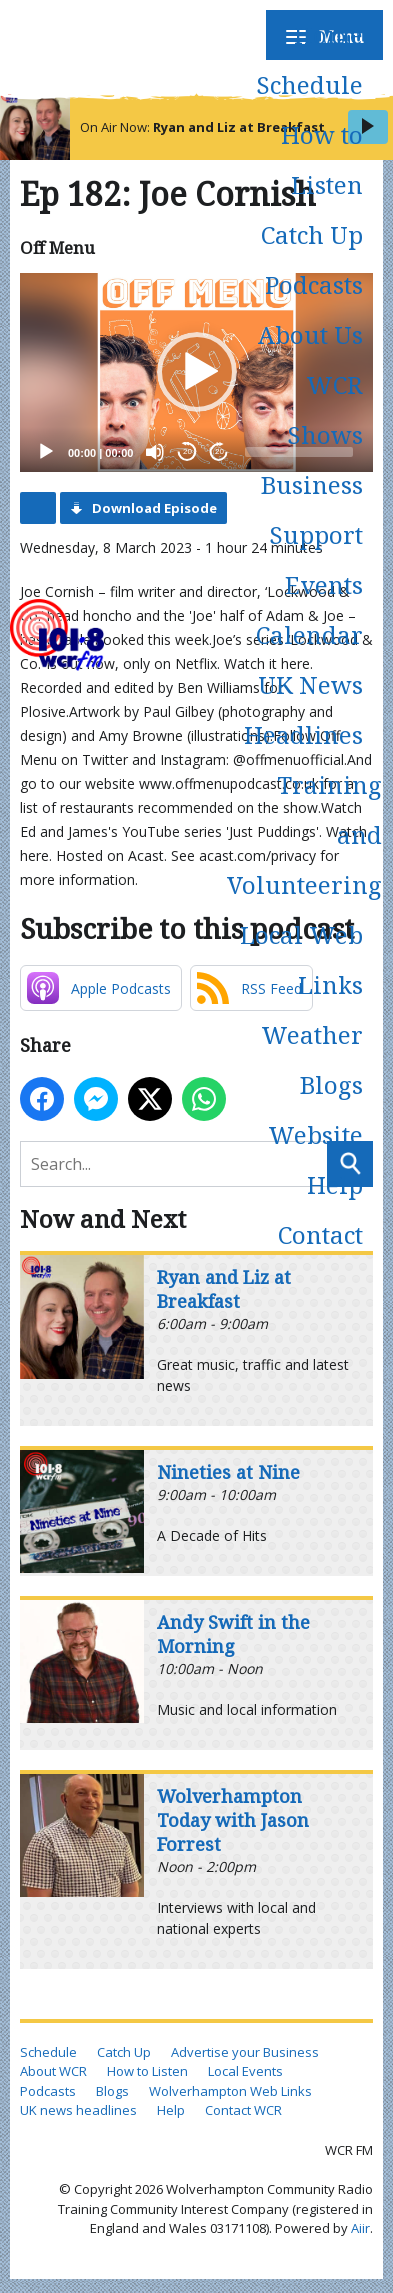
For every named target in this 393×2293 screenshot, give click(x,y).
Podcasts (314, 284)
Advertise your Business (245, 2052)
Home (328, 34)
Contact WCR (243, 2110)
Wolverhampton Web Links (230, 2091)
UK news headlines (78, 2110)
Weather (312, 1034)
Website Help (315, 1159)
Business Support (312, 509)
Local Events (245, 2071)
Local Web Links (301, 959)
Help (171, 2110)
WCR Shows (325, 409)
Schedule (309, 84)
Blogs (331, 1084)
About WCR (53, 2071)
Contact (320, 1234)
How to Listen (322, 159)
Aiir (360, 2228)
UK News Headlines (303, 709)
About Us (310, 334)
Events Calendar (309, 609)
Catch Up (312, 234)
